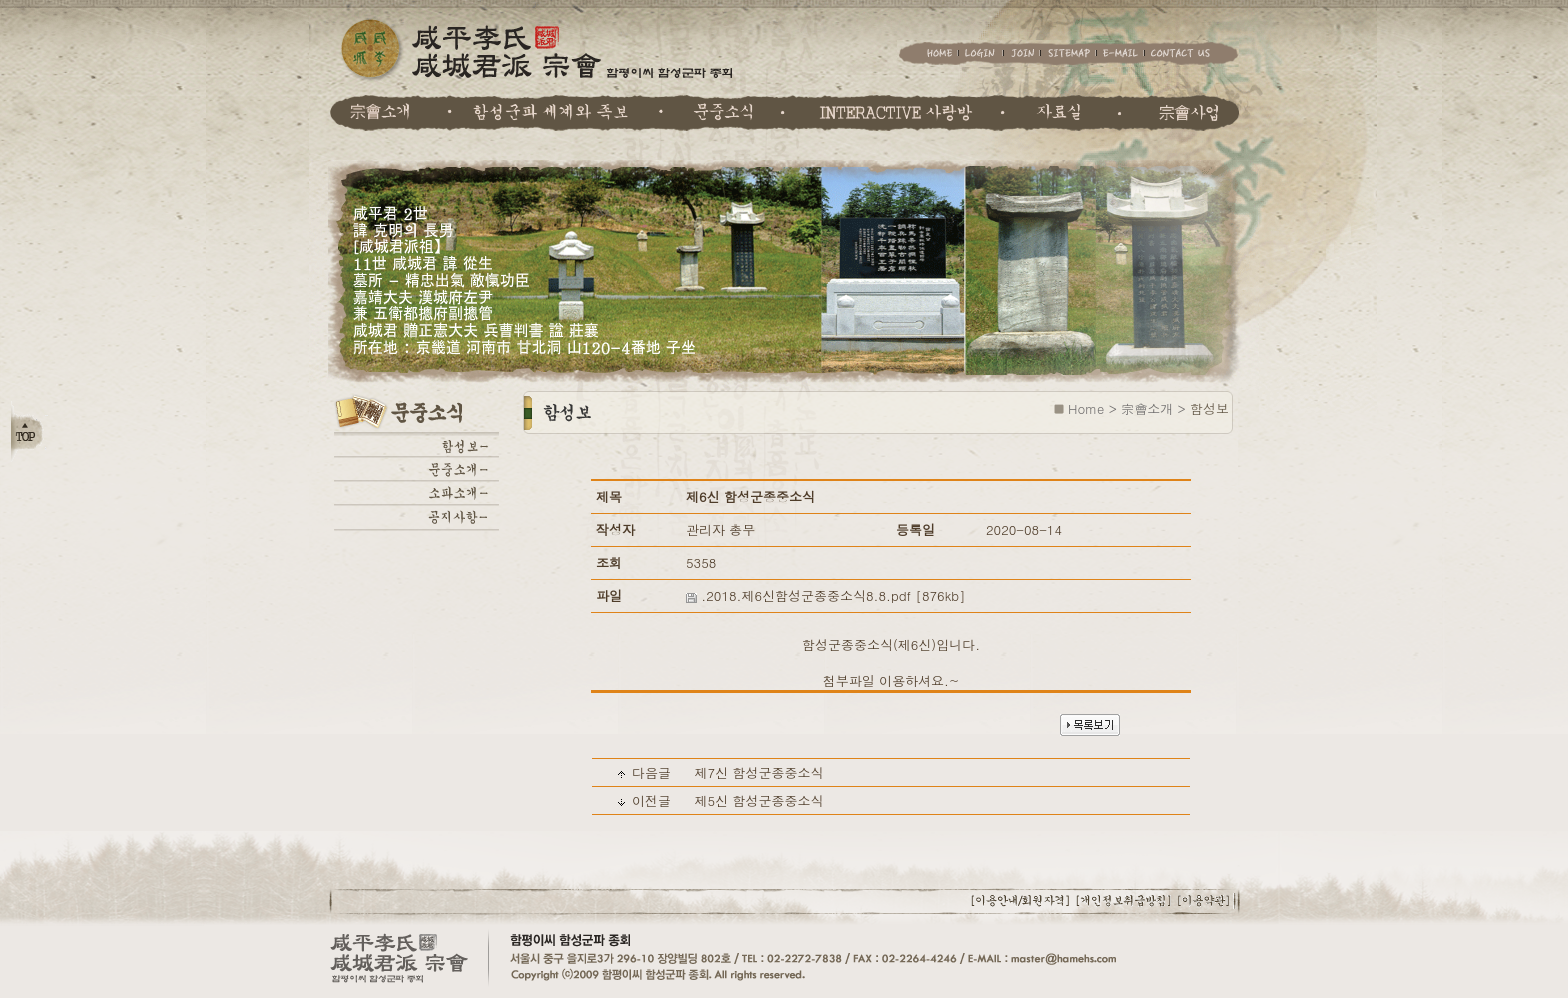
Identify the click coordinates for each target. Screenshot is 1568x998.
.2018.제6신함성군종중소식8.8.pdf (806, 595)
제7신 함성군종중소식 (758, 772)
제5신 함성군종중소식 (758, 800)
